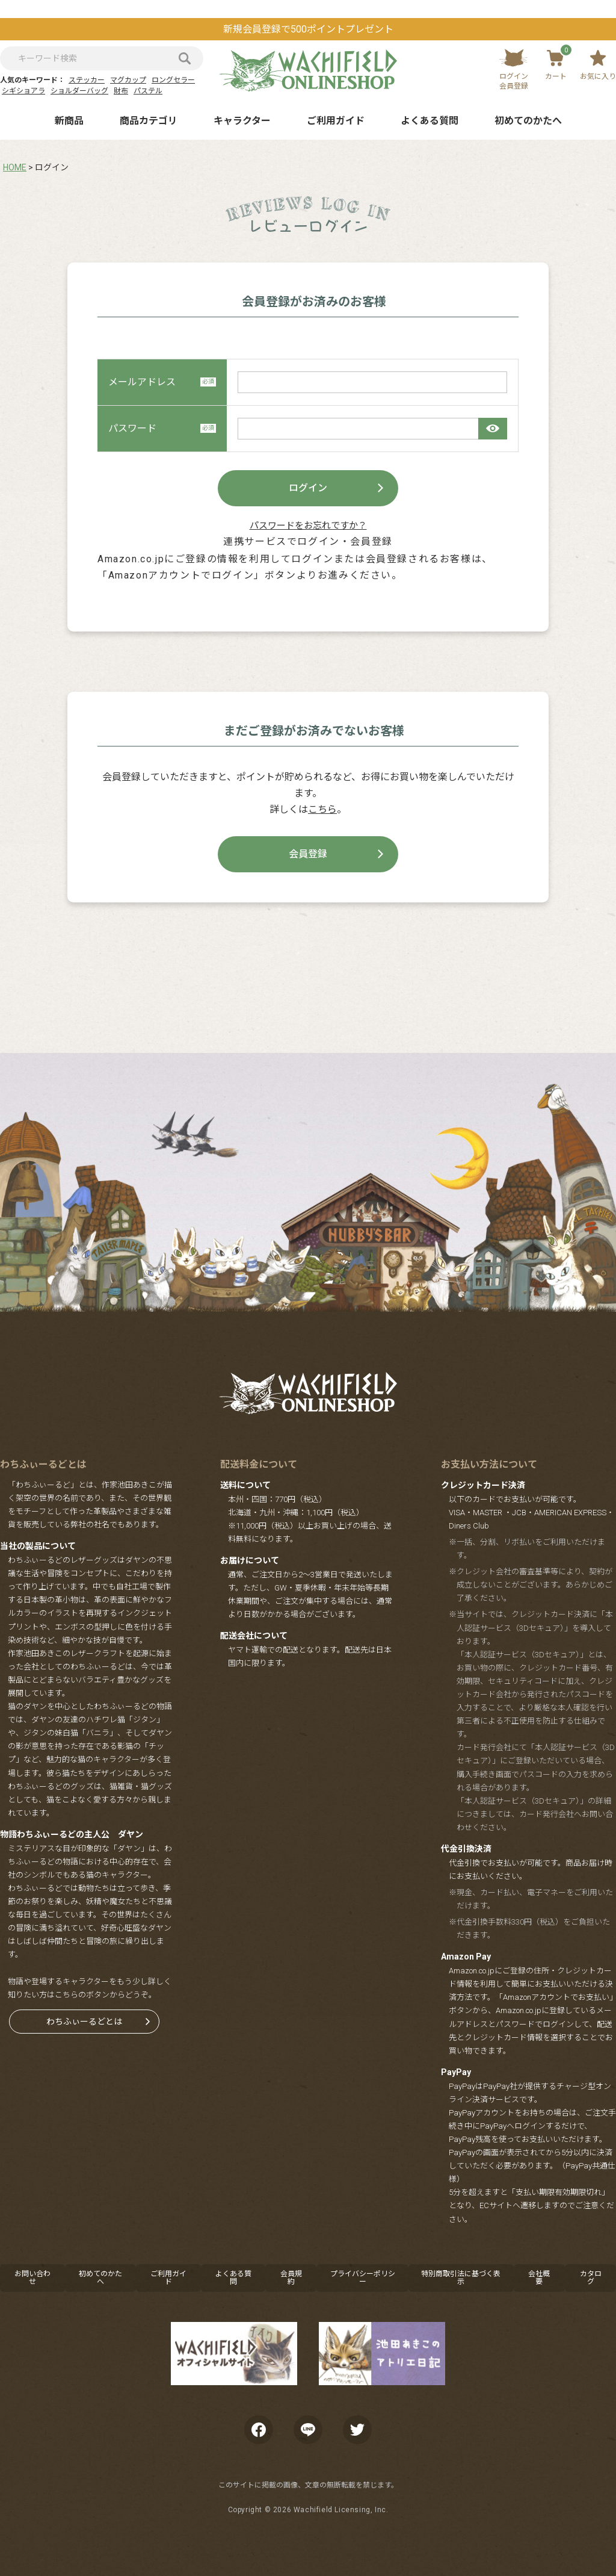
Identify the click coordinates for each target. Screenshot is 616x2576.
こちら (322, 809)
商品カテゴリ (148, 120)
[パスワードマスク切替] (492, 428)
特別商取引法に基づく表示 (460, 2278)
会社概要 (539, 2278)
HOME (14, 167)
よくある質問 (429, 120)
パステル (148, 91)
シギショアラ (23, 91)
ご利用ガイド (336, 120)
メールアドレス (162, 382)
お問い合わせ (32, 2278)
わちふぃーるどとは (84, 2021)
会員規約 (291, 2278)
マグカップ (128, 80)
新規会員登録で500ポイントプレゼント (308, 29)
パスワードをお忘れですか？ (308, 525)
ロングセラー (173, 80)
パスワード (162, 428)
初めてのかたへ (528, 120)
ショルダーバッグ (79, 91)
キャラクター (242, 120)
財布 (121, 91)
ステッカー (87, 80)
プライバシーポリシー (362, 2278)
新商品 (69, 120)
